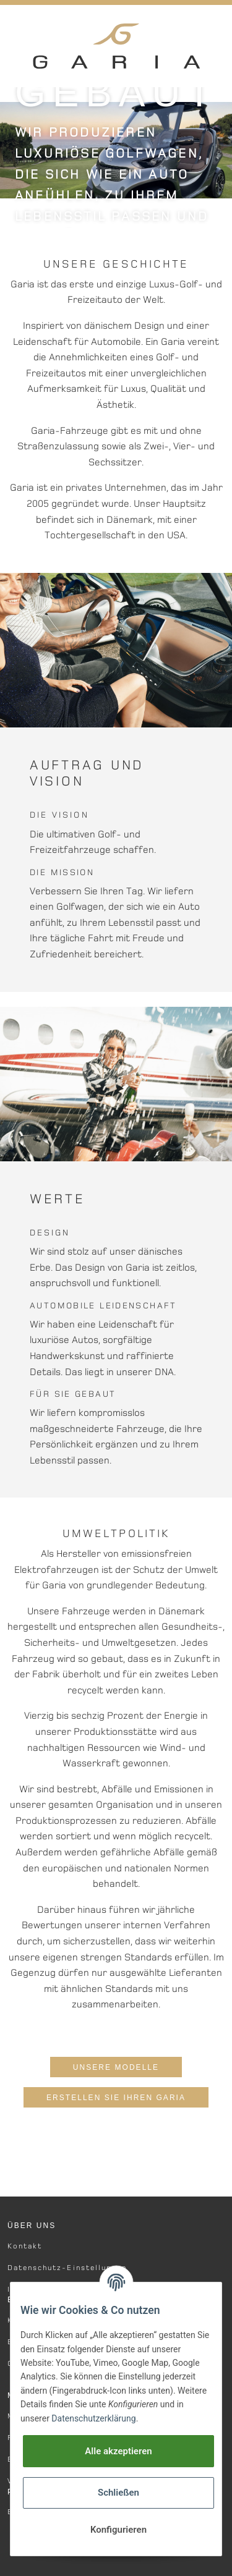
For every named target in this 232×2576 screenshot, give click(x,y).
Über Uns (31, 2225)
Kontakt (24, 2246)
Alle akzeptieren (118, 2451)
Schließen (118, 2492)
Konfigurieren (118, 2529)
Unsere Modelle (116, 2067)
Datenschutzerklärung (93, 2418)
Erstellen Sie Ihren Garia (116, 2097)
